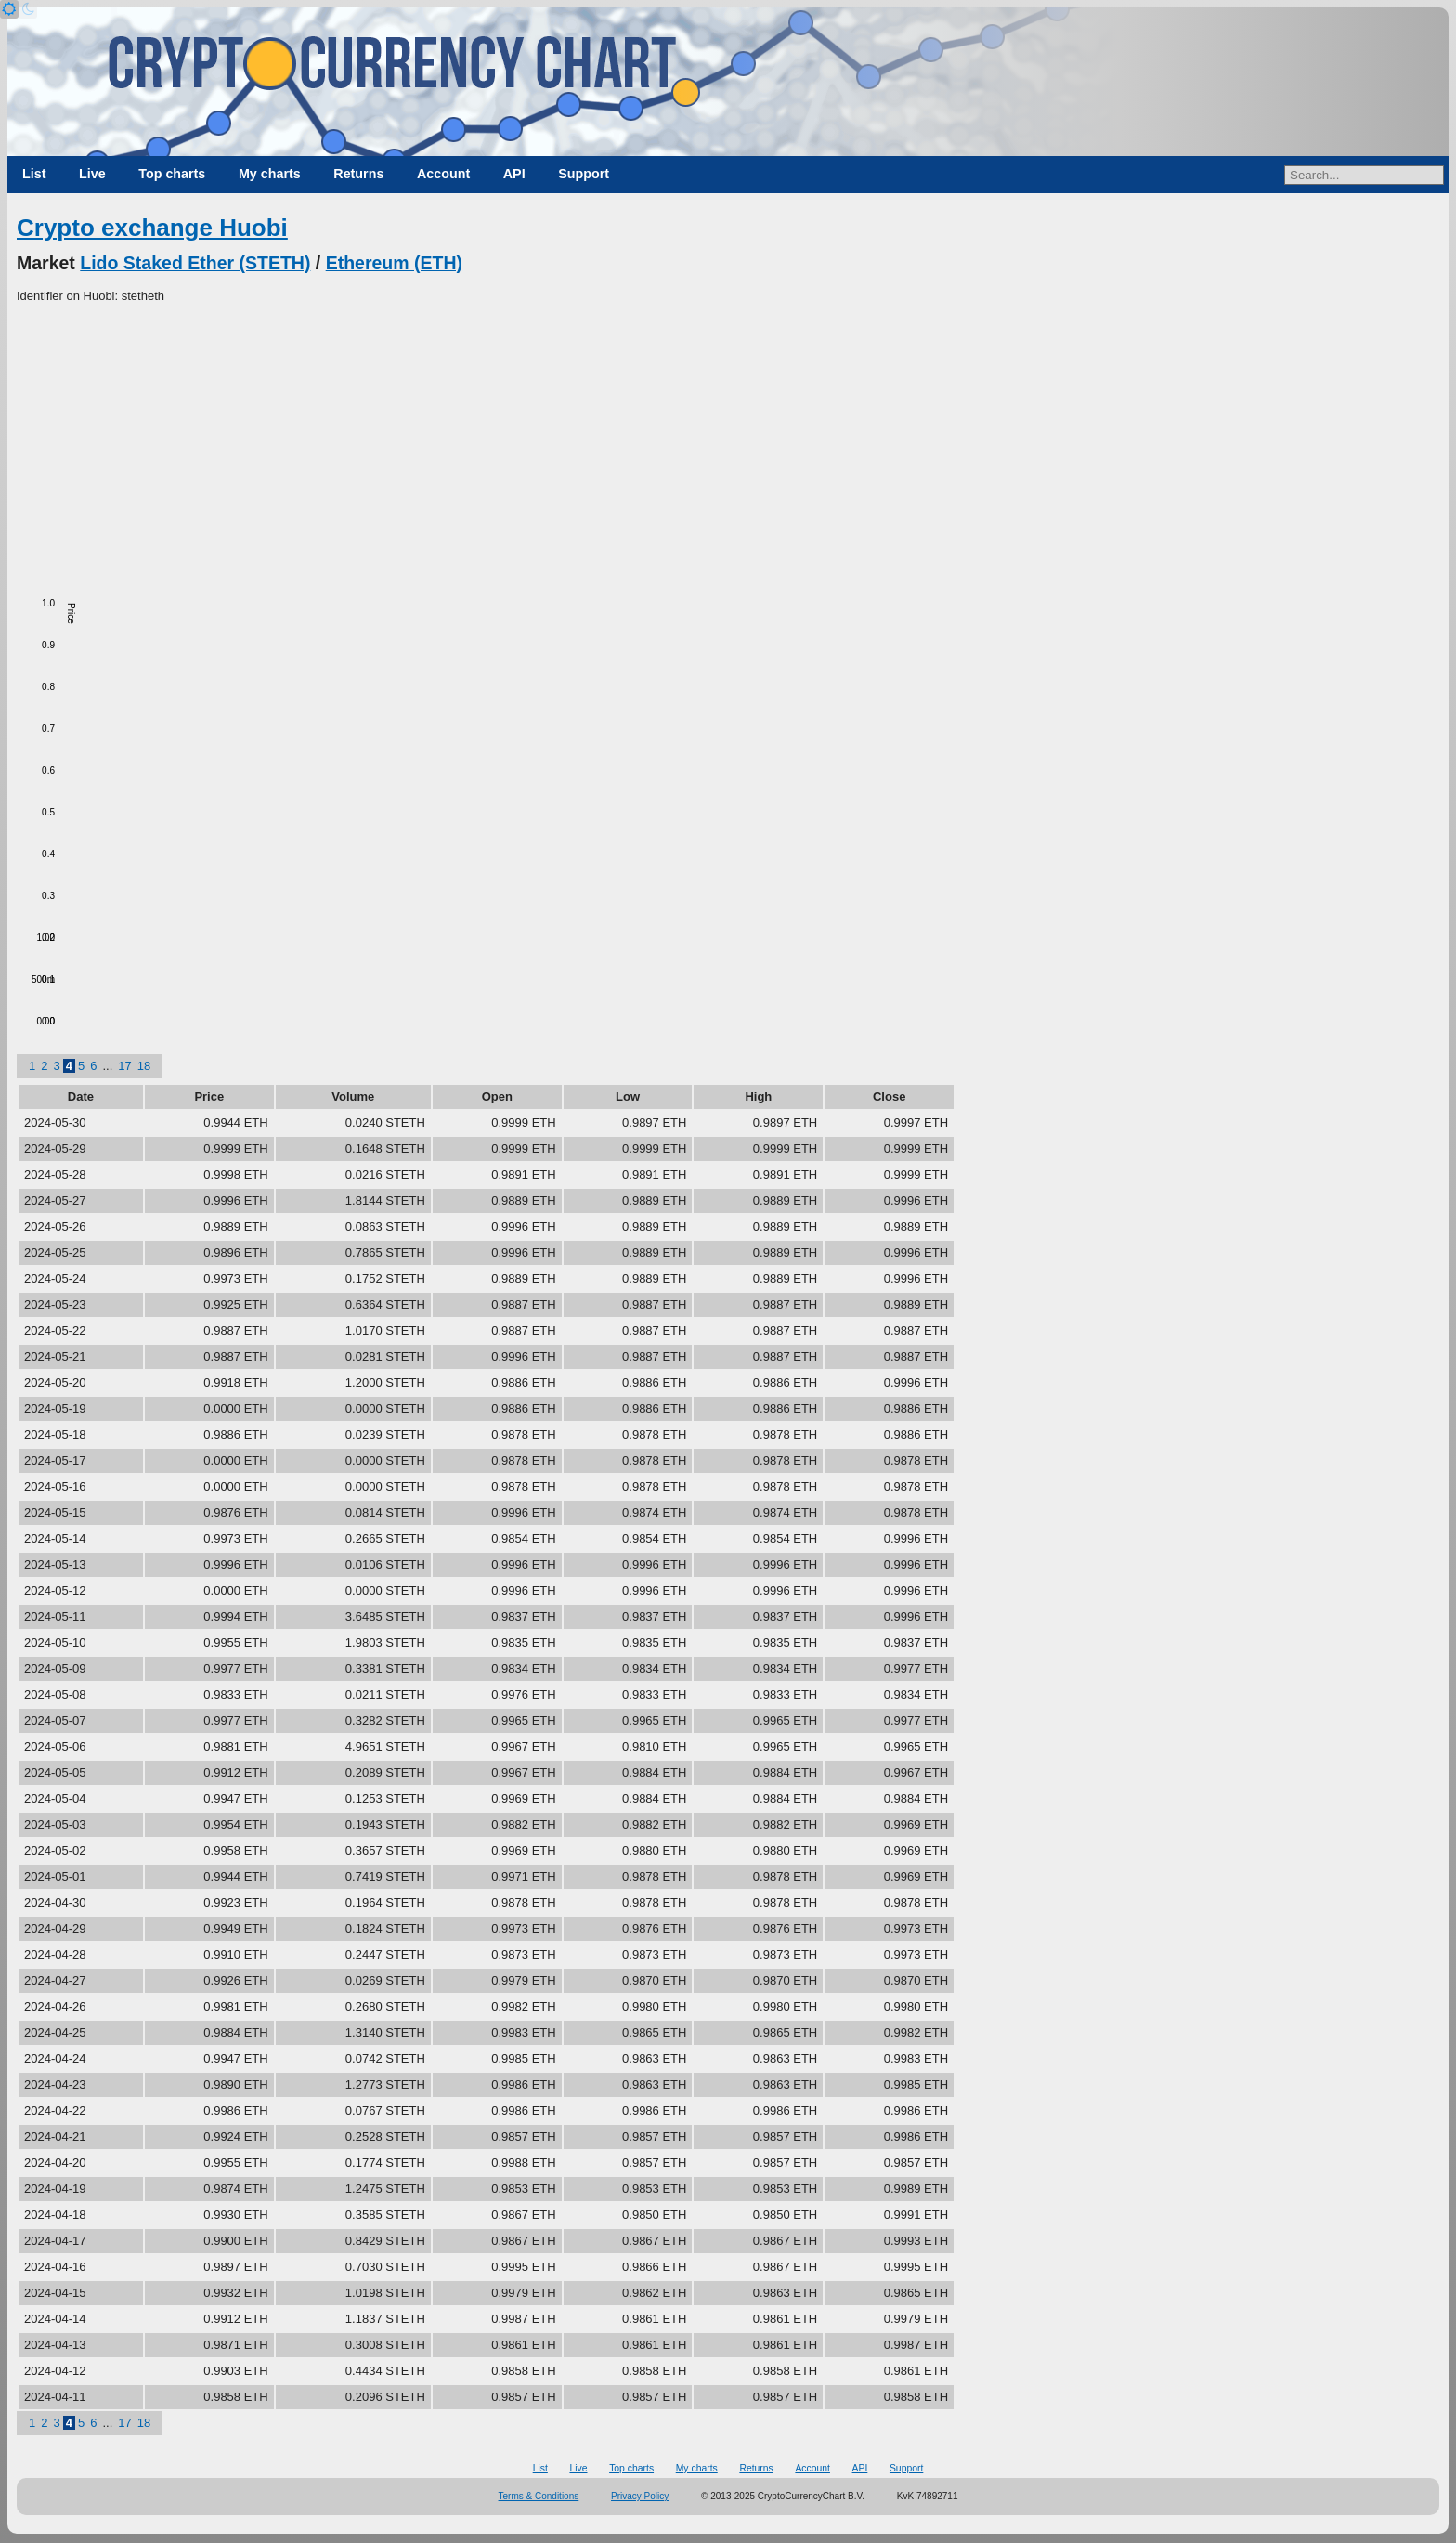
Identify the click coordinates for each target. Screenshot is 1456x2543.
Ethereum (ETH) (394, 263)
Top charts (171, 173)
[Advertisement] (728, 445)
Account (443, 173)
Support (583, 173)
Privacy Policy (640, 2496)
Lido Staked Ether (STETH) (195, 263)
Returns (358, 173)
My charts (270, 173)
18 (143, 1066)
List (34, 173)
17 (124, 1066)
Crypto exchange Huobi (152, 227)
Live (92, 173)
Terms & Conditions (539, 2496)
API (514, 173)
